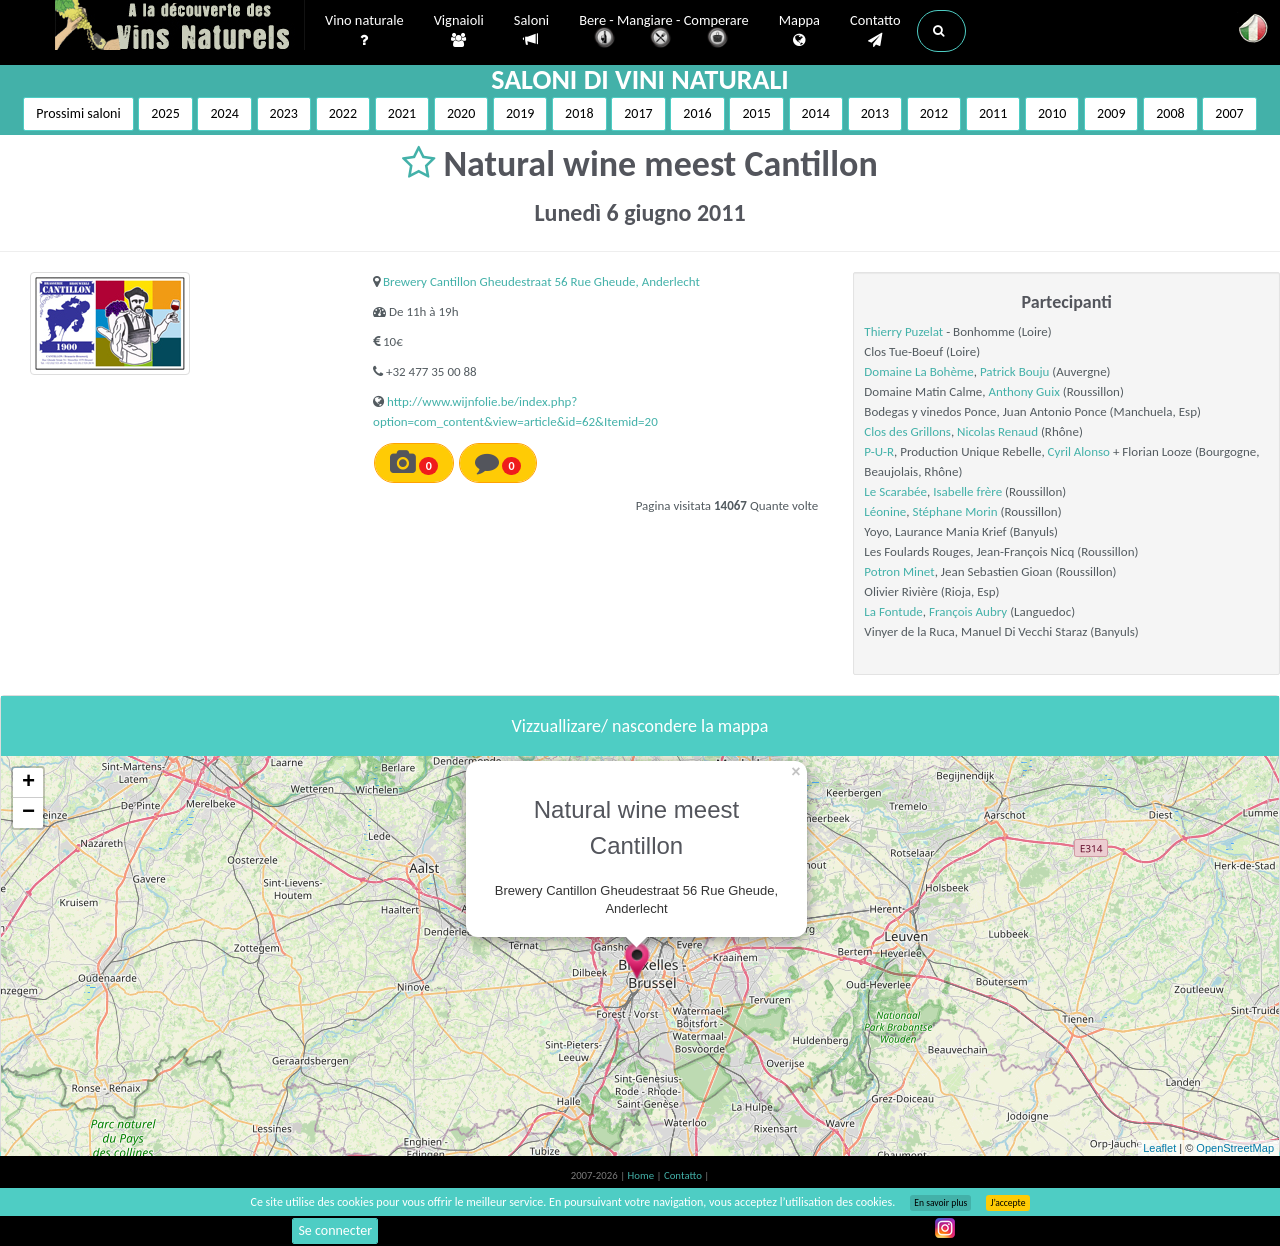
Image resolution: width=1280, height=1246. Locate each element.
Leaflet (1159, 1148)
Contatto (875, 31)
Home (642, 1175)
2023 (284, 113)
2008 (1170, 113)
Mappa (799, 31)
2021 (402, 113)
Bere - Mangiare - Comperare (664, 32)
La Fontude (893, 611)
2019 (520, 113)
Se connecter (335, 1230)
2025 (165, 113)
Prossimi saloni (78, 113)
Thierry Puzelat (903, 331)
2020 (461, 113)
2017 (638, 113)
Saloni (531, 30)
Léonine (885, 511)
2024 (224, 113)
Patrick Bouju (1014, 371)
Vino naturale (364, 31)
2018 (579, 113)
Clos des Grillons (907, 431)
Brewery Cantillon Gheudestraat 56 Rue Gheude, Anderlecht (541, 281)
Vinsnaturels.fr (180, 27)
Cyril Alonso (1079, 451)
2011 (993, 113)
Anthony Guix (1023, 391)
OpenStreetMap (1235, 1148)
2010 (1052, 113)
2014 (816, 113)
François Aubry (968, 611)
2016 (697, 113)
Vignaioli (459, 31)
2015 (756, 113)
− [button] (28, 813)
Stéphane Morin (954, 511)
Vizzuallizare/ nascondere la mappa (640, 726)
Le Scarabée (895, 491)
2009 (1111, 113)
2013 (875, 113)
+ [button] (28, 783)
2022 (343, 113)
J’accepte (1007, 1203)
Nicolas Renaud (997, 431)
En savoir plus (940, 1203)
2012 (934, 113)
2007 (1229, 113)
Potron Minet (899, 571)
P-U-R (879, 451)
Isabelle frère (967, 491)
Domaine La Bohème (918, 371)
